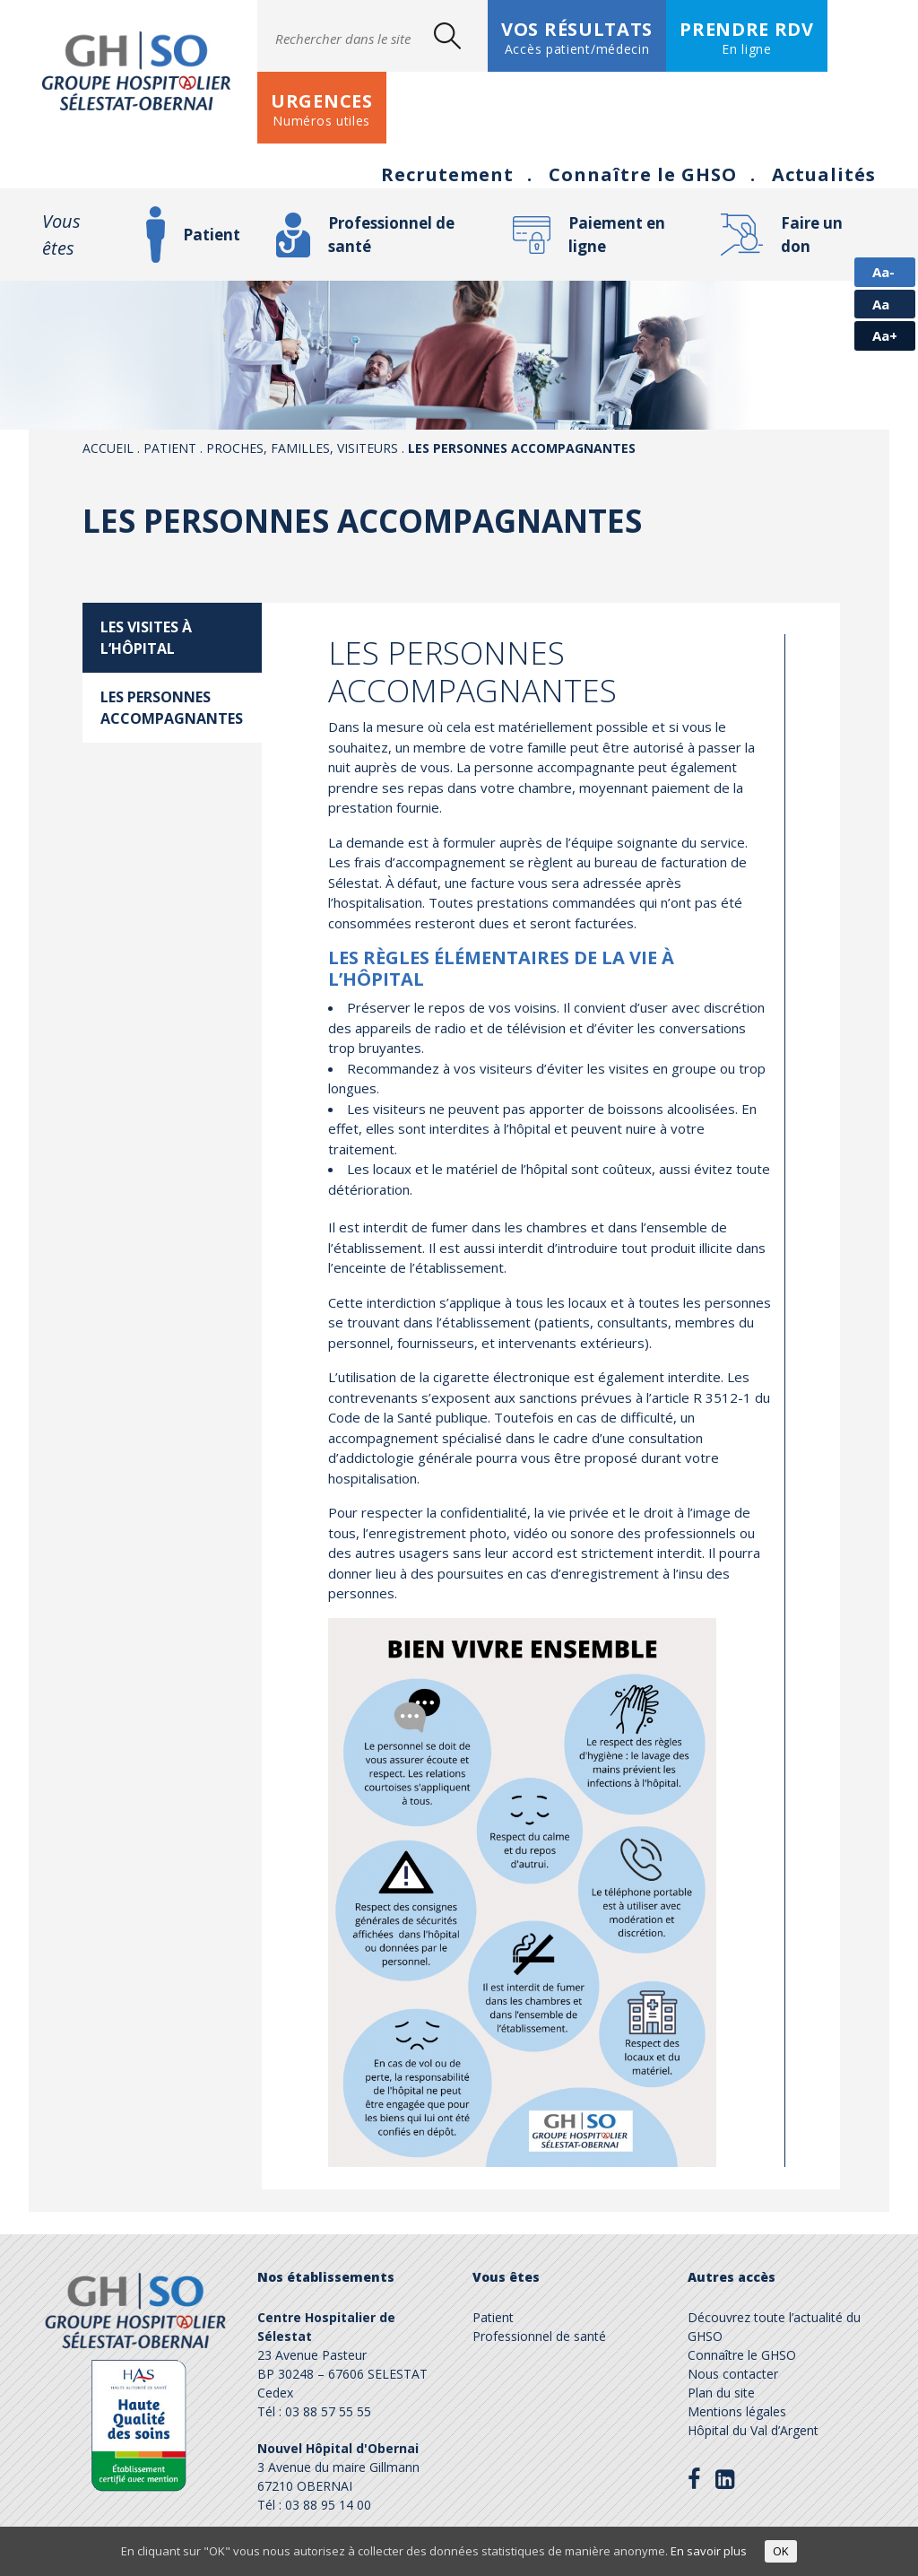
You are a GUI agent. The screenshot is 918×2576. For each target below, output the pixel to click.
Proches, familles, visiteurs (302, 448)
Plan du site (721, 2392)
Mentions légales (737, 2411)
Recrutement (447, 174)
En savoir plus (709, 2551)
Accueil (108, 448)
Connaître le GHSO (643, 174)
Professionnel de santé (391, 235)
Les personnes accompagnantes (171, 707)
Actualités (824, 174)
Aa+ (884, 335)
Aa (880, 304)
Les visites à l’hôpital (146, 637)
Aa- (883, 272)
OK (781, 2551)
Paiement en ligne (616, 235)
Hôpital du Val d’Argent (753, 2430)
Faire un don (812, 235)
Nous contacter (733, 2373)
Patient (211, 234)
